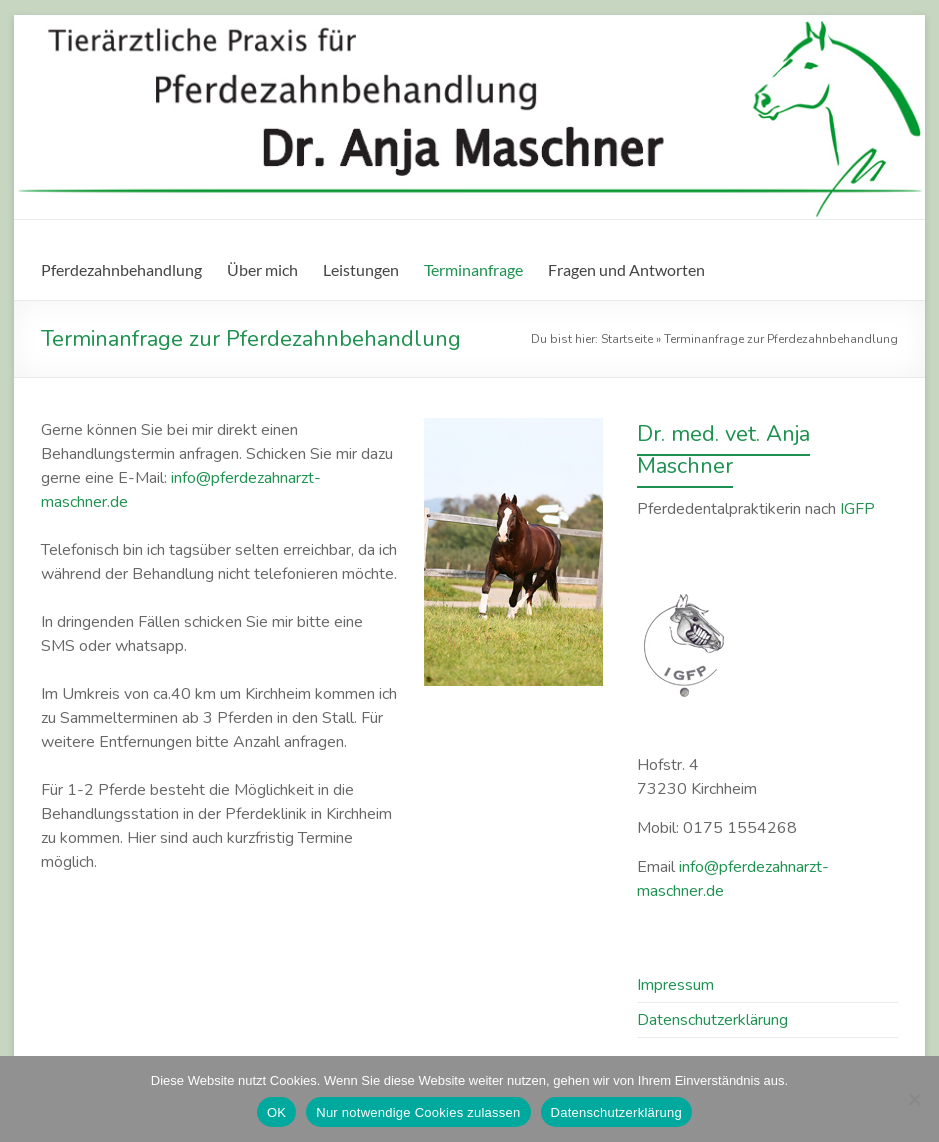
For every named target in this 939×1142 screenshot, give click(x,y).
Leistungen (361, 269)
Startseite (627, 339)
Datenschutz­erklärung (712, 1020)
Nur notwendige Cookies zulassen (418, 1112)
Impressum (675, 985)
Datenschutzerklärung (616, 1112)
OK (276, 1112)
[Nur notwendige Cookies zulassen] (914, 1099)
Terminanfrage (473, 269)
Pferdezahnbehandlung (121, 269)
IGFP (857, 509)
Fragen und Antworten (626, 269)
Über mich (262, 269)
